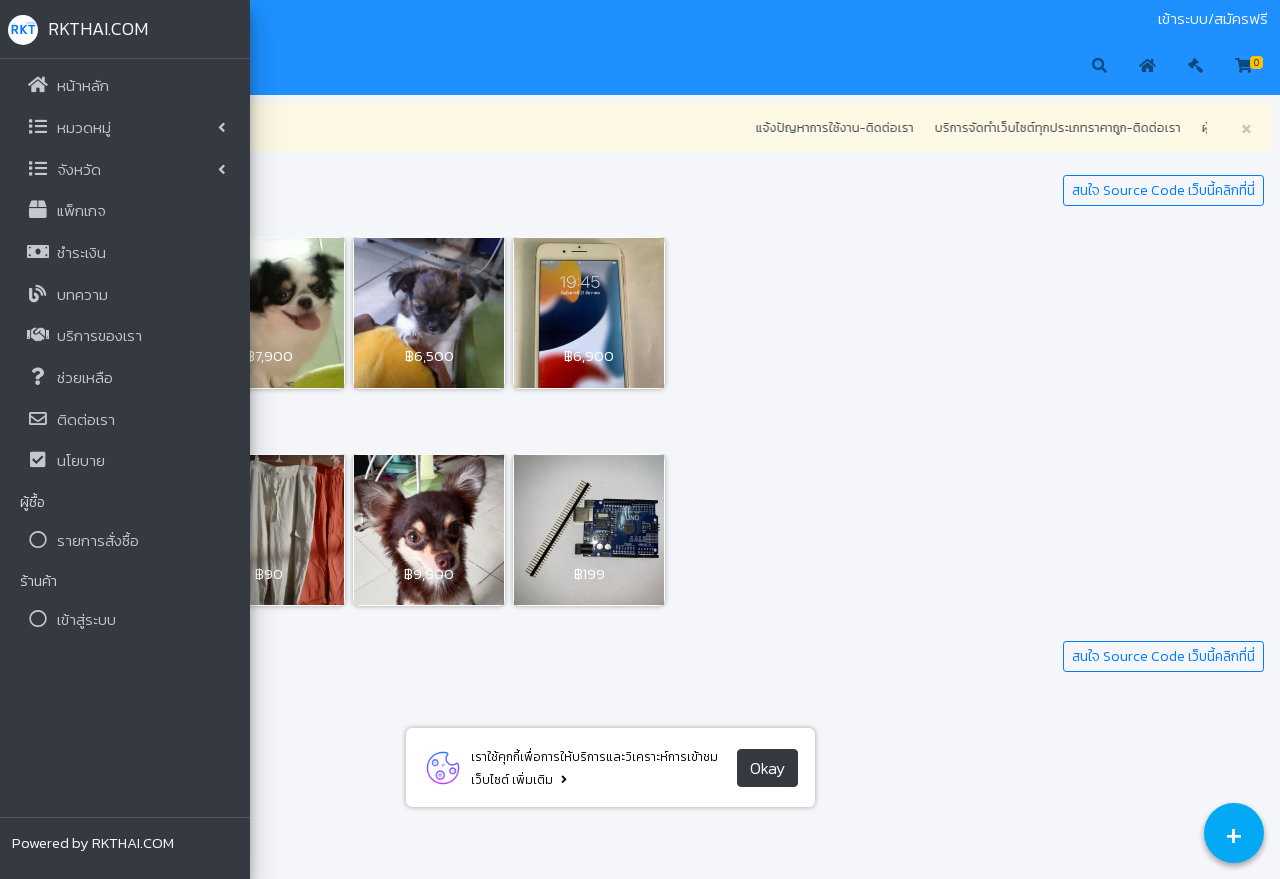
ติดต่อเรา (383, 19)
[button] (280, 67)
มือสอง (284, 19)
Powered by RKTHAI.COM (93, 842)
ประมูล (330, 19)
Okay (879, 768)
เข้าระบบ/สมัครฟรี (1213, 19)
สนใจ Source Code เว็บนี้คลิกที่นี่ (1163, 190)
